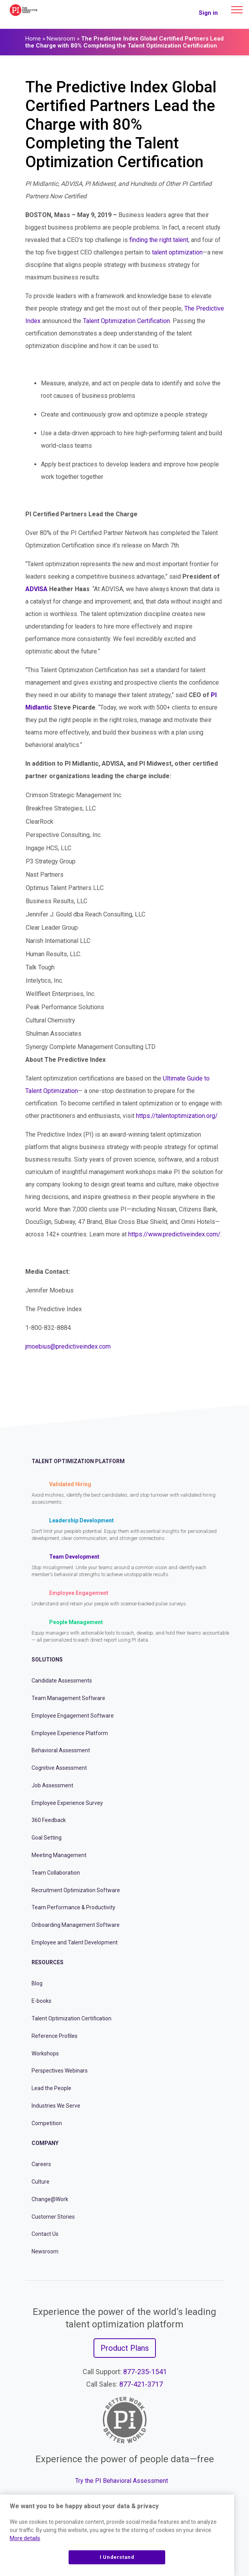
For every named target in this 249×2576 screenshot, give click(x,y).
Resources (48, 1962)
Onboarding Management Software (76, 1925)
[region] (117, 2535)
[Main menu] (237, 9)
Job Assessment (52, 1785)
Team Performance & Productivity (73, 1907)
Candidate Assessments (62, 1680)
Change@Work (50, 2199)
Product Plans (125, 2348)
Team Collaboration (56, 1873)
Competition (47, 2123)
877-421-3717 (141, 2384)
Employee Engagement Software (73, 1716)
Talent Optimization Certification (71, 2018)
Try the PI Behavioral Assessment (121, 2480)
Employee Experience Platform (70, 1733)
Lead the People (51, 2088)
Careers (41, 2164)
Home (33, 38)
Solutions (47, 1659)
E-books (41, 2001)
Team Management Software (68, 1698)
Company (45, 2143)
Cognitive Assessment (59, 1768)
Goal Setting (47, 1837)
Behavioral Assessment (61, 1750)
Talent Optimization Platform (78, 1461)
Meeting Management (59, 1855)
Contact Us (45, 2234)
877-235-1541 (145, 2372)
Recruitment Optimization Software (76, 1890)
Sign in (208, 12)
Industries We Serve (56, 2106)
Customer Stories (53, 2217)
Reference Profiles (55, 2036)
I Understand (117, 2557)
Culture (40, 2182)
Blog (37, 1983)
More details (25, 2538)
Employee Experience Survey (67, 1803)
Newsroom (61, 38)
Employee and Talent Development (75, 1942)
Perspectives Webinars (60, 2071)
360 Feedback (49, 1820)
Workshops (45, 2053)
